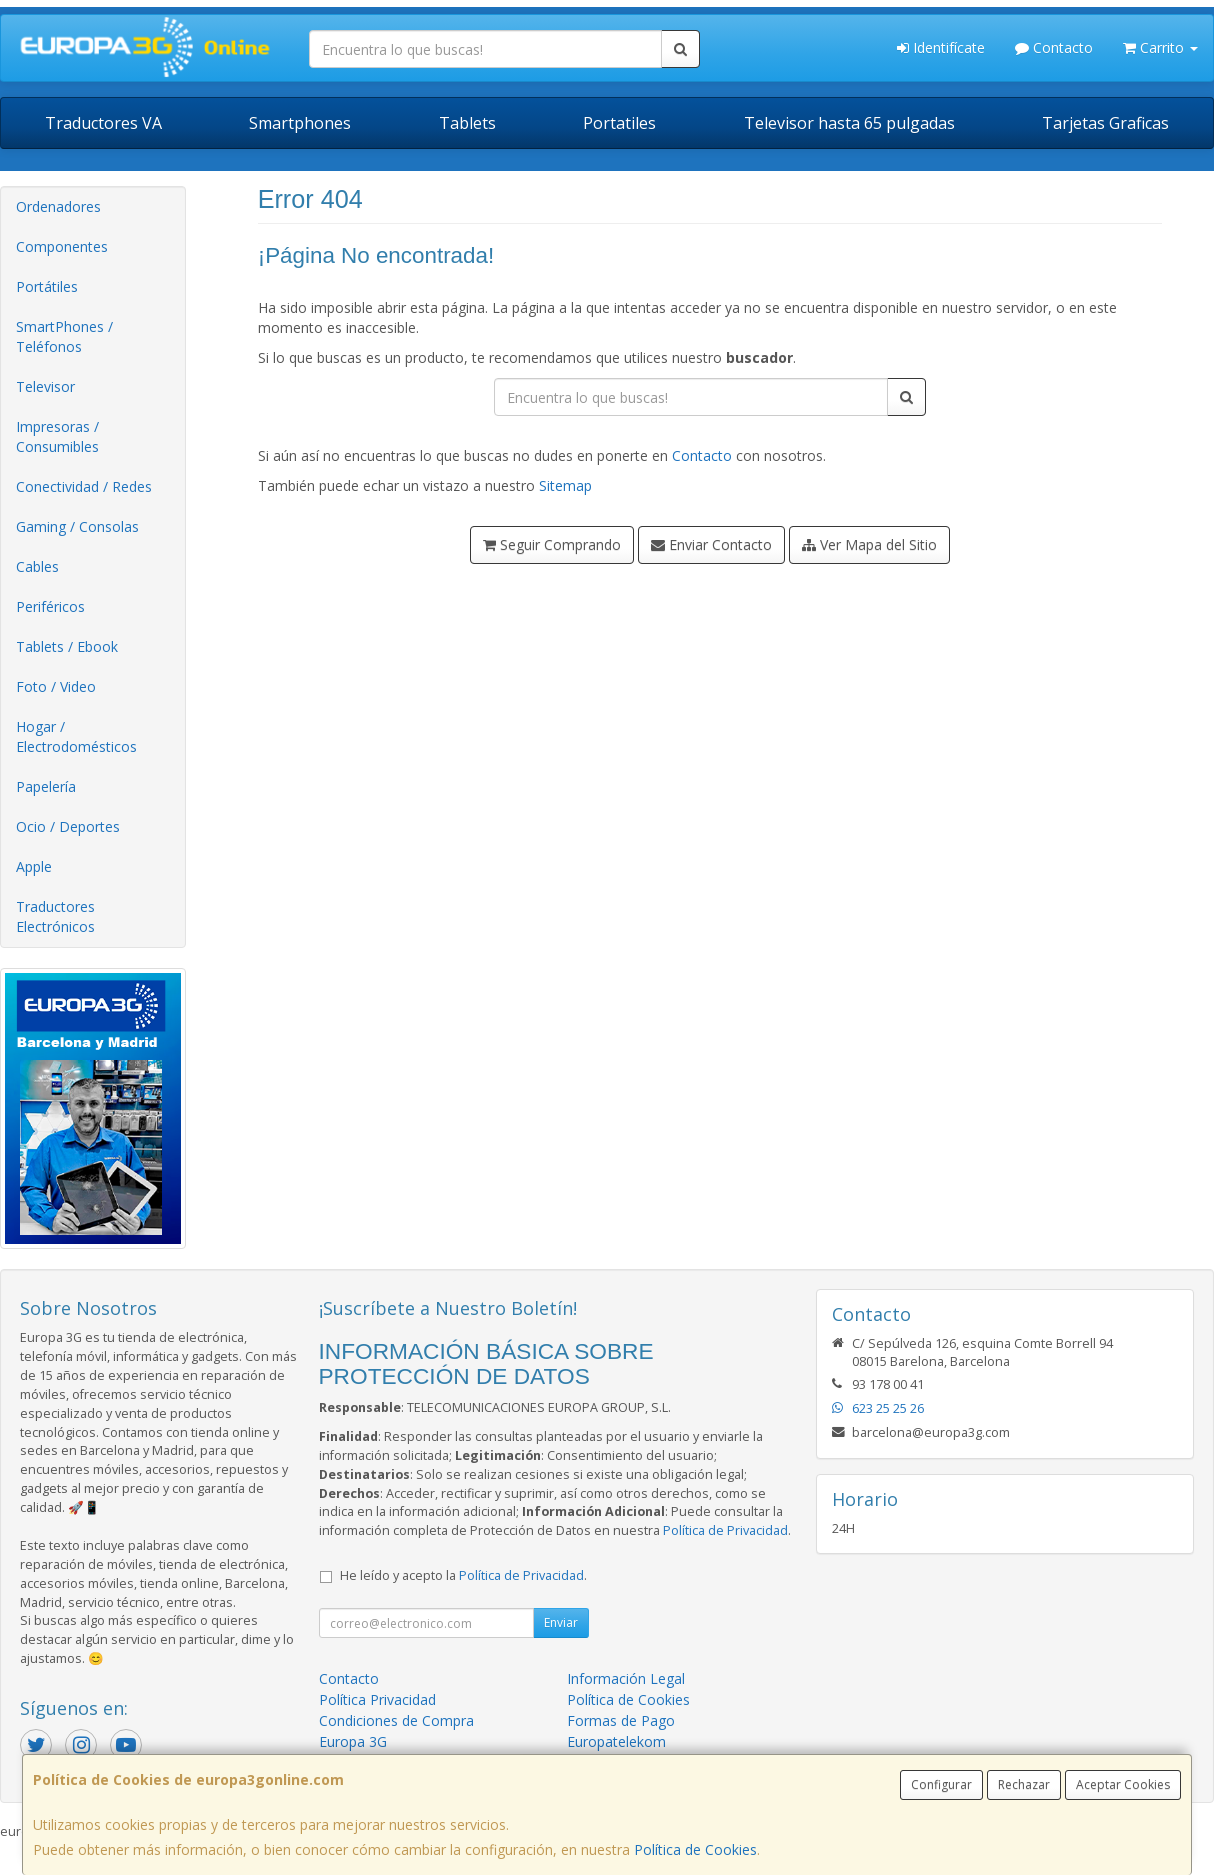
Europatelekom (616, 1741)
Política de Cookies (695, 1849)
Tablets (467, 123)
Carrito (1160, 47)
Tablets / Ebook (67, 646)
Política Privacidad (377, 1699)
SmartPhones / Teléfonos (64, 336)
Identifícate (941, 47)
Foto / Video (56, 686)
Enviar (561, 1622)
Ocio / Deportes (68, 826)
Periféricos (50, 606)
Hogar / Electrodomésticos (76, 736)
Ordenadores (58, 206)
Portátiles (47, 286)
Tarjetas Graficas (1105, 123)
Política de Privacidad (725, 1530)
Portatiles (619, 123)
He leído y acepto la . (463, 1575)
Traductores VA (103, 123)
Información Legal (626, 1678)
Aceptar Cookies (1123, 1784)
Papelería (46, 786)
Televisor (45, 386)
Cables (37, 566)
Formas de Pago (621, 1720)
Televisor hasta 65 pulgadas (849, 123)
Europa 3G (353, 1741)
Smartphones (300, 123)
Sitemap (565, 485)
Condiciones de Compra (396, 1720)
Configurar (941, 1784)
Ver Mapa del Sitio (869, 544)
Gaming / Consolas (77, 526)
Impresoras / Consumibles (57, 436)
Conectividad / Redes (84, 486)
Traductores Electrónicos (55, 916)
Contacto (1054, 47)
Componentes (62, 246)
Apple (34, 866)
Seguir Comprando (552, 544)
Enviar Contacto (711, 544)
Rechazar (1024, 1784)
